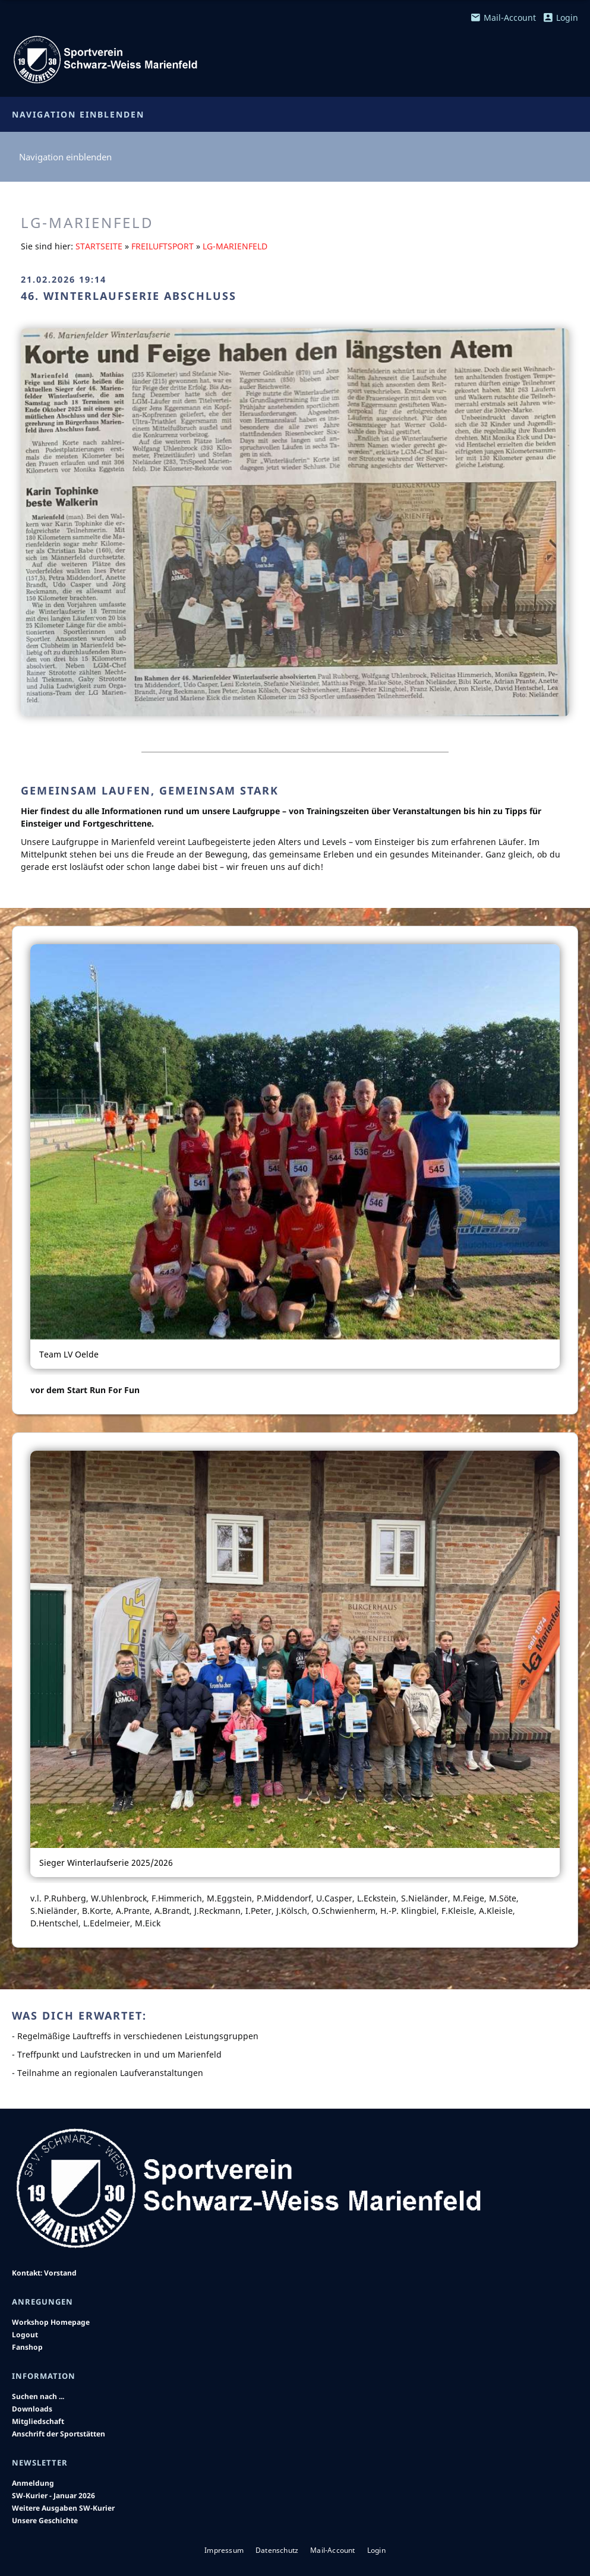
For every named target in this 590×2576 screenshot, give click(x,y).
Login (560, 17)
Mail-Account (503, 17)
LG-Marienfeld (235, 246)
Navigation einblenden (78, 114)
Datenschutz (276, 2550)
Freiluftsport (162, 246)
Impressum (224, 2550)
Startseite (98, 246)
